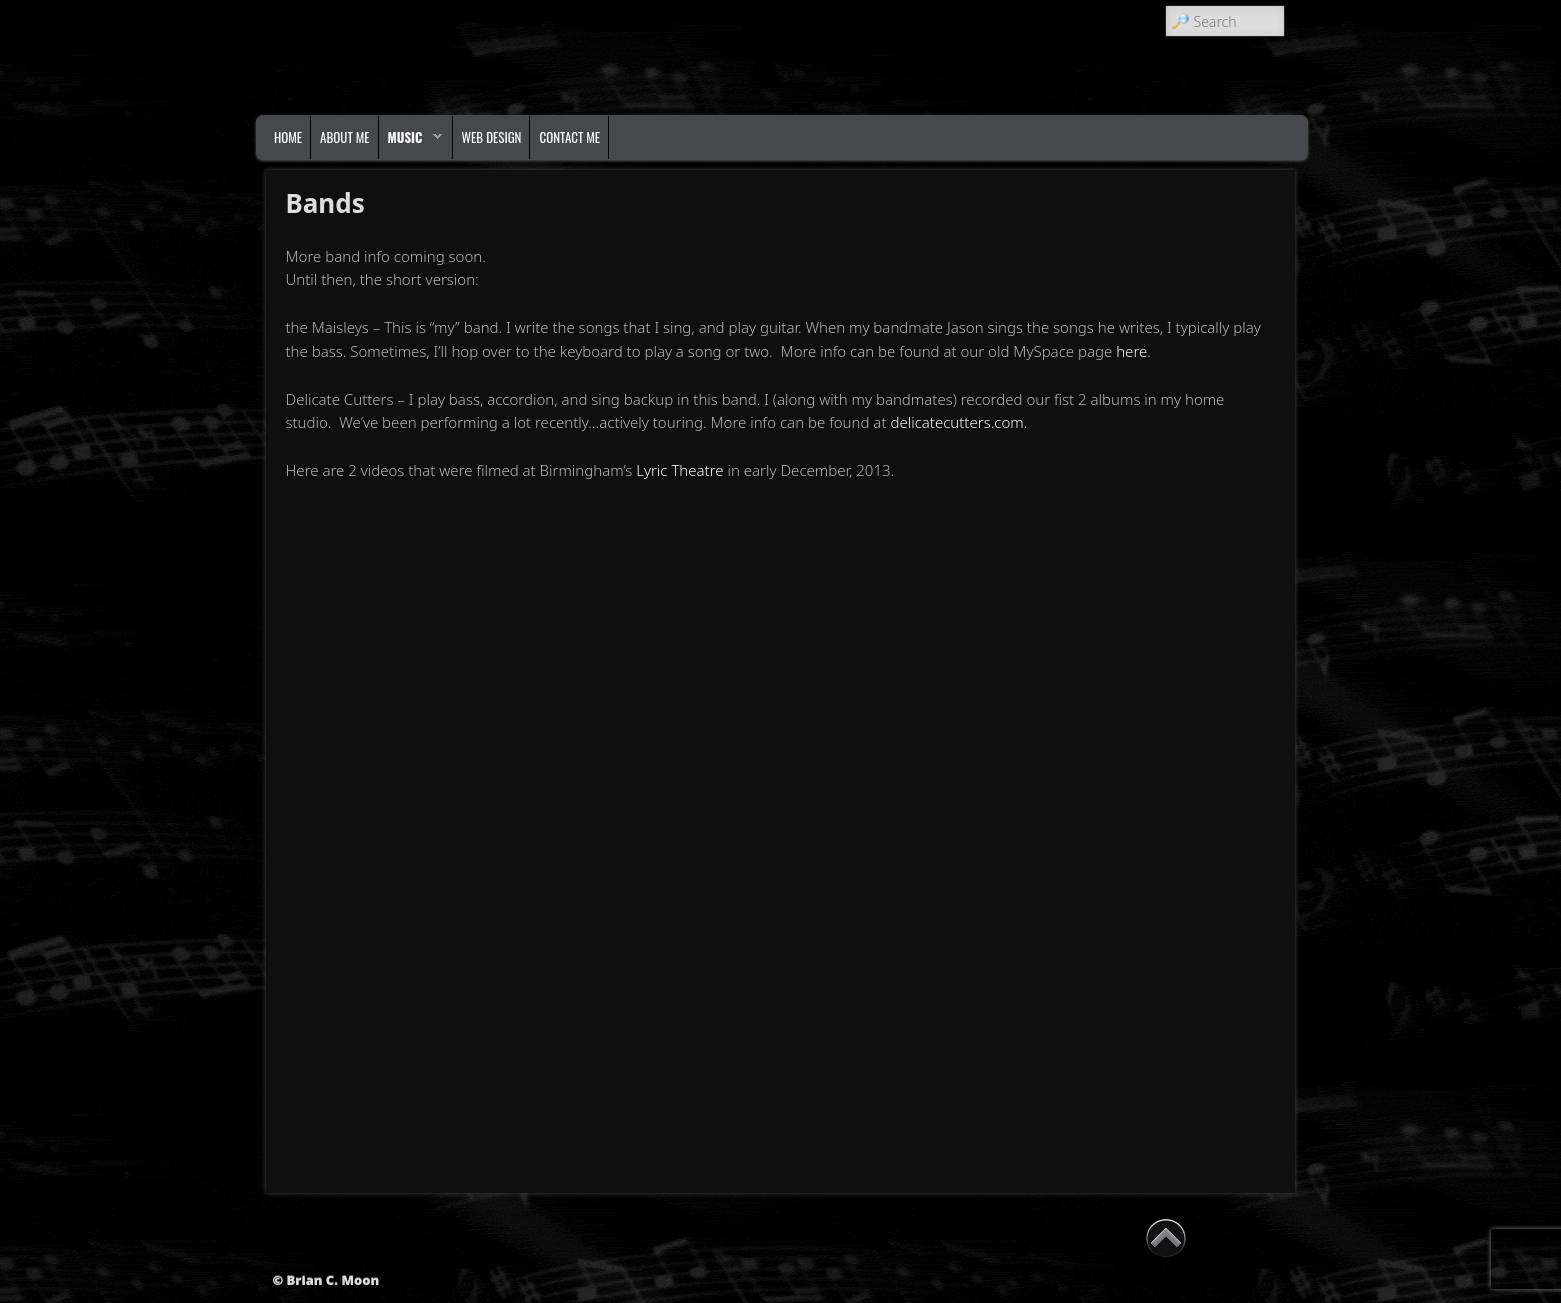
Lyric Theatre (679, 470)
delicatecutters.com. (960, 422)
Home (288, 137)
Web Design (492, 137)
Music (411, 142)
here (1131, 351)
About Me (345, 137)
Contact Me (569, 137)
